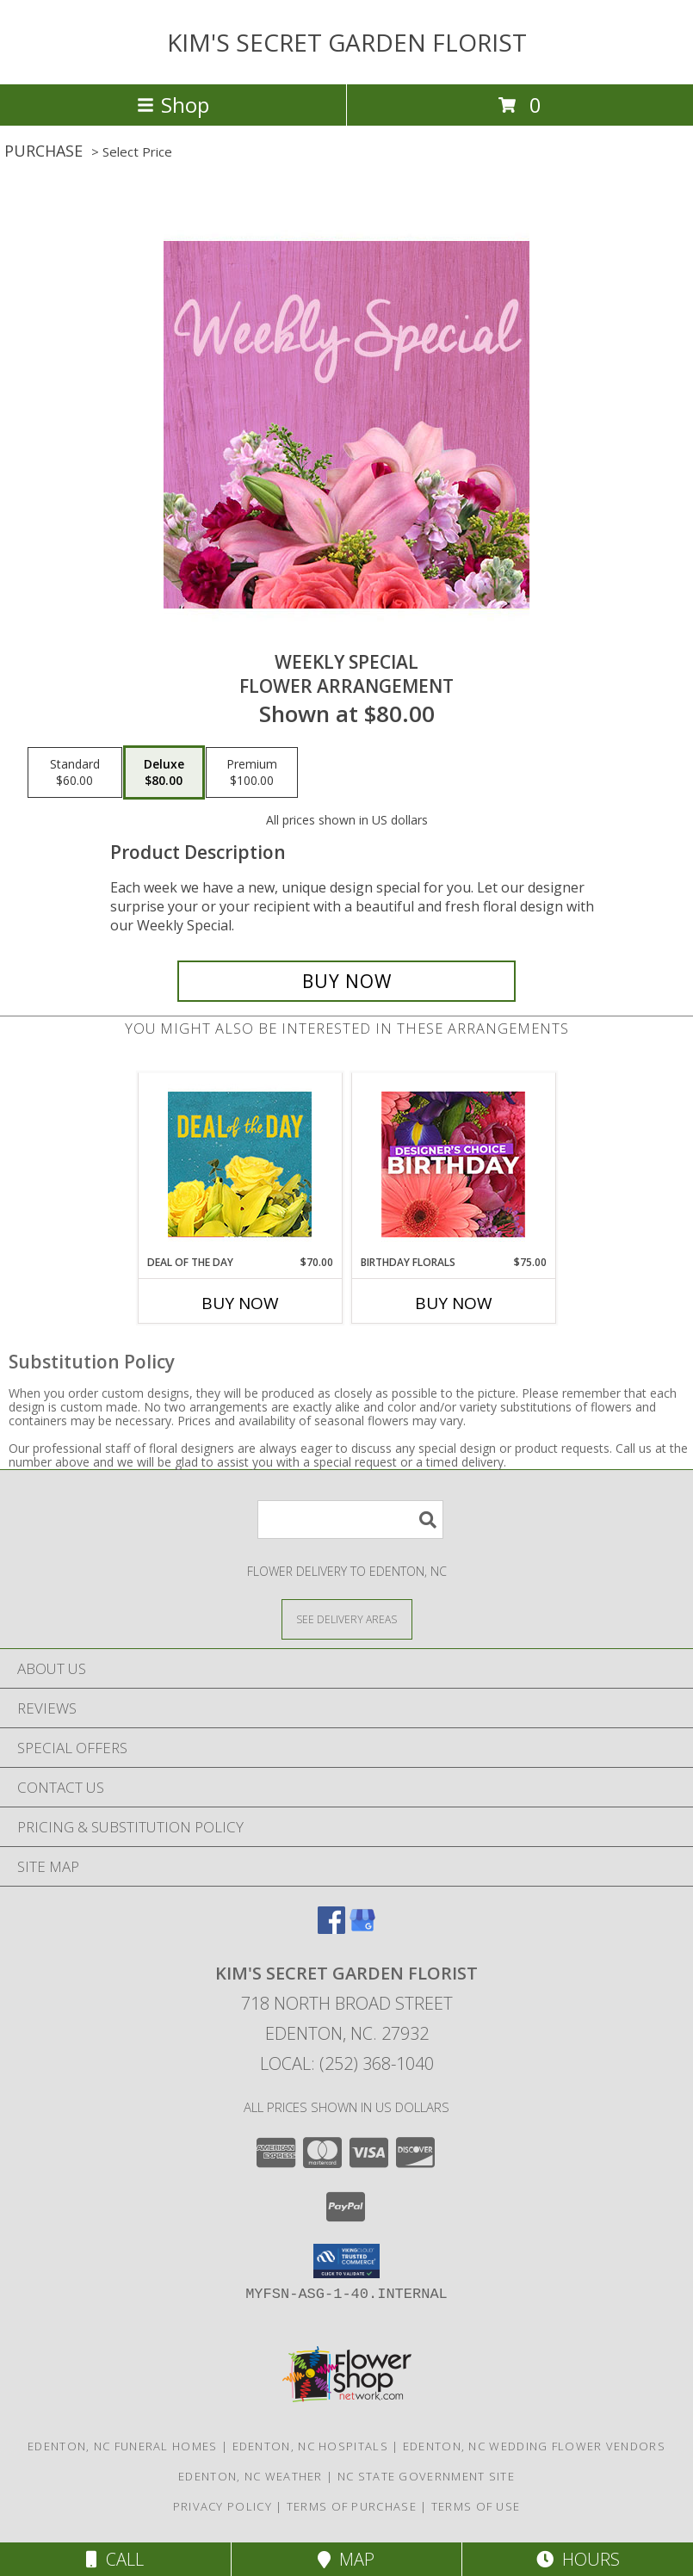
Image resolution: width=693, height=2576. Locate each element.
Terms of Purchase (352, 2506)
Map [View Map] (346, 2559)
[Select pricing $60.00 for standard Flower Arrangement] (74, 773)
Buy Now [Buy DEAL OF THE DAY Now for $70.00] (240, 1303)
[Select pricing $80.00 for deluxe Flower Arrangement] (164, 773)
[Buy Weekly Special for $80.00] (346, 981)
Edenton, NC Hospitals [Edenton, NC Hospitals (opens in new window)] (310, 2446)
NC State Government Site (426, 2476)
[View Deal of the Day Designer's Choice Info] (240, 1164)
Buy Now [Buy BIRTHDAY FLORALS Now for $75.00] (453, 1303)
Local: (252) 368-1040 (347, 2063)
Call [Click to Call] (115, 2559)
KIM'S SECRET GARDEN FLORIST (347, 42)
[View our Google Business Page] (362, 1928)
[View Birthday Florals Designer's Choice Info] (453, 1164)
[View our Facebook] (331, 1928)
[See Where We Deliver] (347, 1618)
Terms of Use (476, 2506)
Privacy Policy (222, 2506)
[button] (346, 2261)
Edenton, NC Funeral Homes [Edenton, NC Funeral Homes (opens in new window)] (123, 2446)
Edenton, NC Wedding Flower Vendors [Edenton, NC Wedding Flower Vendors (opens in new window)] (534, 2446)
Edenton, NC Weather (250, 2476)
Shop (173, 104)
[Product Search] (350, 1519)
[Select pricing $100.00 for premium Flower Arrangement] (252, 773)
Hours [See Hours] (578, 2559)
